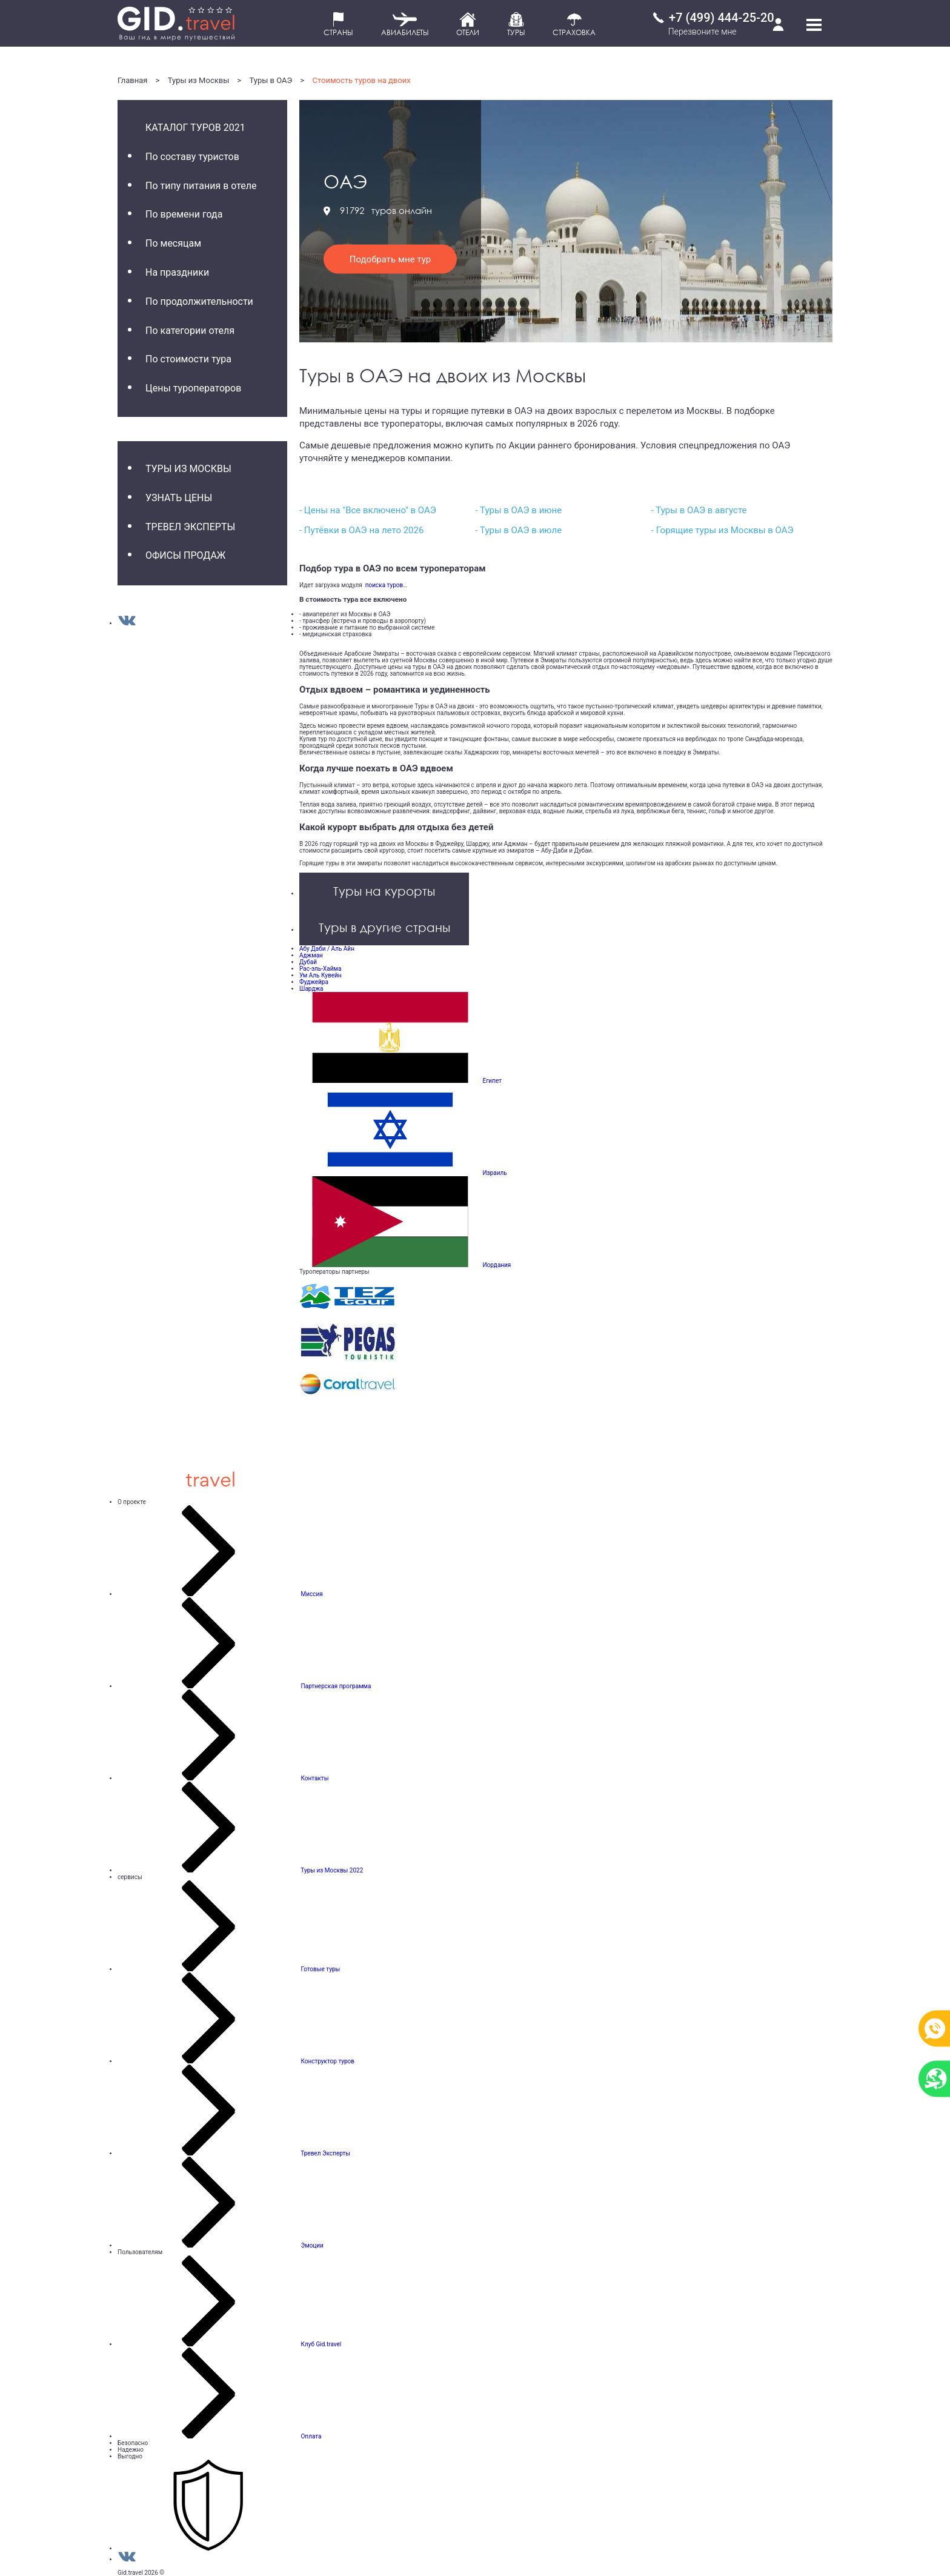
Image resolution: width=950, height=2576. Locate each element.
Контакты (314, 1778)
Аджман (311, 955)
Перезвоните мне (702, 31)
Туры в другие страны (384, 927)
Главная (132, 80)
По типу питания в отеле (201, 185)
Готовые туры (320, 1969)
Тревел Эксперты (190, 527)
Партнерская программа (336, 1686)
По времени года (183, 214)
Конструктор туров (327, 2061)
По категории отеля (189, 330)
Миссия (311, 1594)
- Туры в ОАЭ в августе (699, 510)
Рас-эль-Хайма (320, 968)
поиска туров (382, 585)
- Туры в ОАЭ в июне (518, 510)
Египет (491, 1080)
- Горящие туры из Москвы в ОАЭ (722, 530)
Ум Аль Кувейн (320, 975)
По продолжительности (199, 301)
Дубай (308, 962)
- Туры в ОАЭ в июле (518, 530)
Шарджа (311, 988)
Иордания (496, 1265)
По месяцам (173, 243)
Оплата (311, 2436)
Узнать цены (178, 498)
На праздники (177, 272)
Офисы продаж (185, 555)
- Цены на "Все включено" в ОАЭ (367, 510)
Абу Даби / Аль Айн (326, 948)
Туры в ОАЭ (271, 80)
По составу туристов (192, 156)
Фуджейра (313, 982)
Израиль (494, 1173)
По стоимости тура (188, 359)
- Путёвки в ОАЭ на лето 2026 (361, 530)
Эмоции (312, 2245)
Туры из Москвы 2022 (332, 1870)
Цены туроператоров (193, 388)
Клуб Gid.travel (321, 2344)
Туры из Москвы (199, 80)
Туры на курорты (384, 891)
